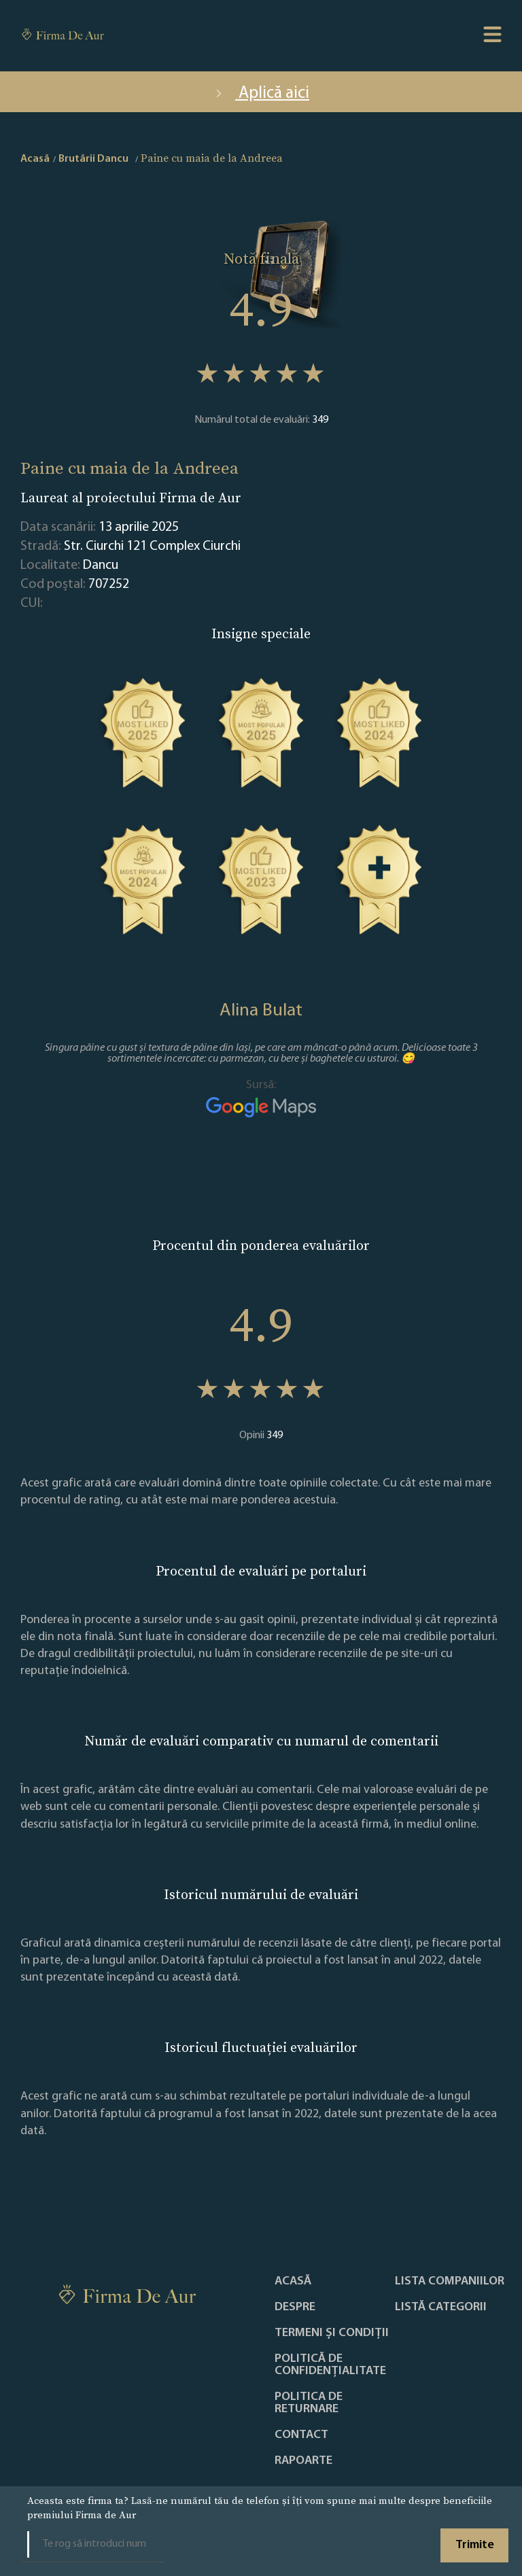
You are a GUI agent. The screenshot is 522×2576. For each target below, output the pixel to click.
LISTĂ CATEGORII (441, 2307)
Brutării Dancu (93, 159)
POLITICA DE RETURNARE (309, 2403)
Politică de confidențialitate (330, 2365)
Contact (301, 2435)
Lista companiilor (449, 2282)
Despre (295, 2307)
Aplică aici (261, 93)
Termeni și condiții (332, 2333)
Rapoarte (303, 2461)
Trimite (474, 2545)
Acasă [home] (35, 159)
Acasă (293, 2282)
